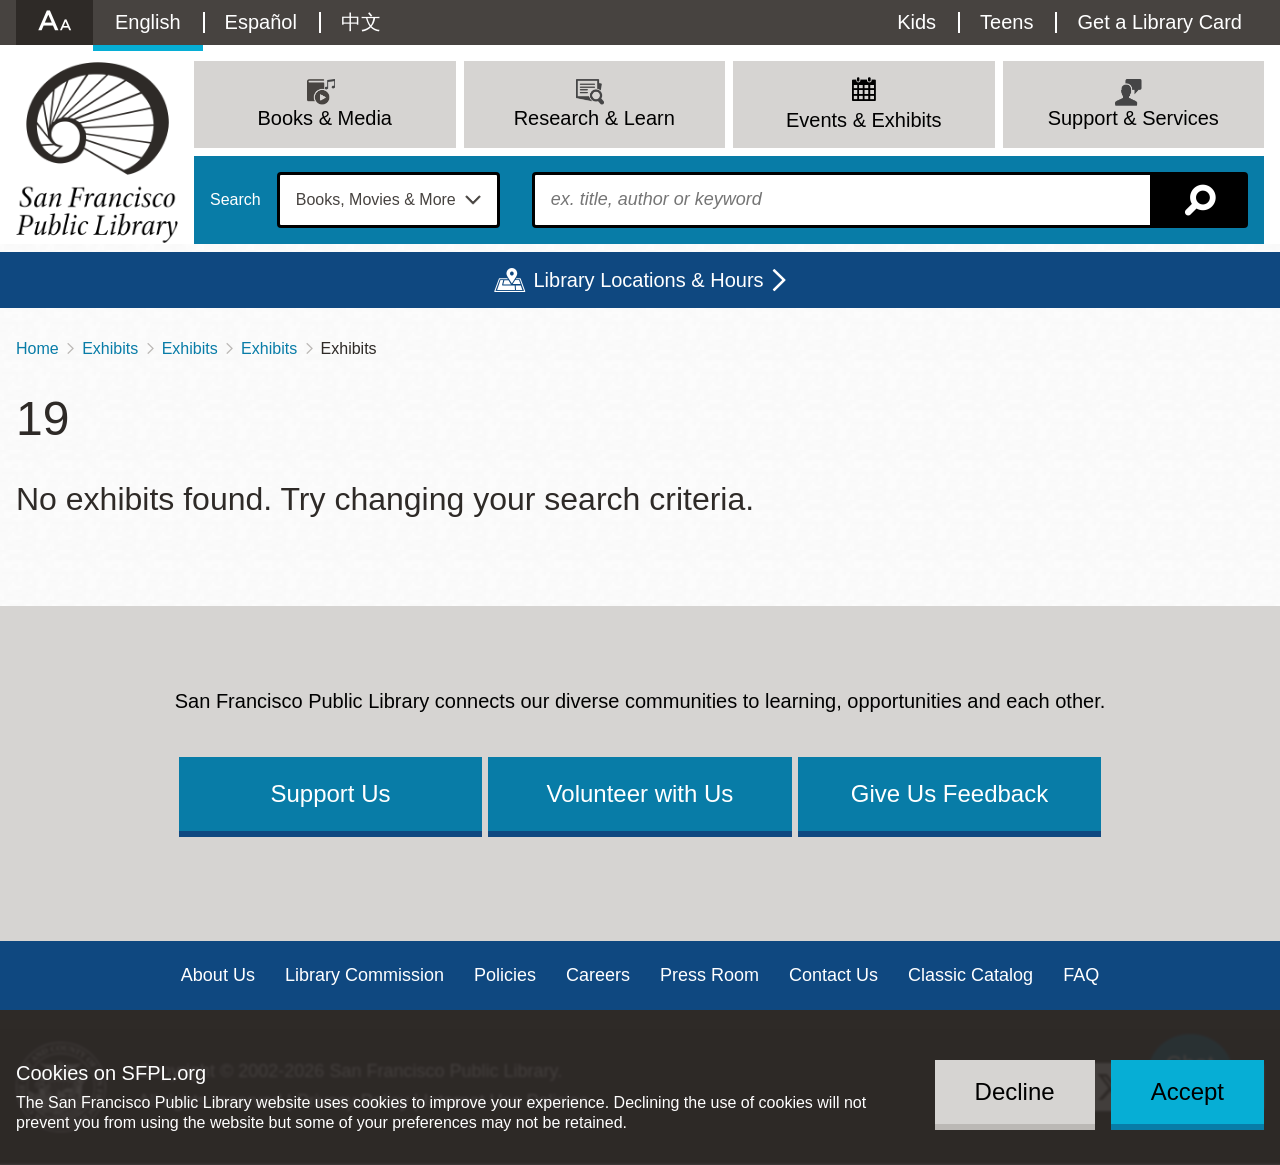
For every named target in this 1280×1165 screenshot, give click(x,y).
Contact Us (833, 975)
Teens (1006, 22)
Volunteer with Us (640, 793)
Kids (916, 22)
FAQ (1081, 975)
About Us (218, 975)
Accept (1187, 1091)
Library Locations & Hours (648, 280)
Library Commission (364, 975)
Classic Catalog (970, 975)
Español (261, 22)
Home (37, 348)
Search (235, 200)
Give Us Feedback (949, 793)
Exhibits (110, 348)
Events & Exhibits (864, 120)
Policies (505, 975)
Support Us (330, 793)
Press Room (709, 975)
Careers (598, 975)
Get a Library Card (1159, 22)
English (148, 22)
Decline (1015, 1091)
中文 (361, 22)
